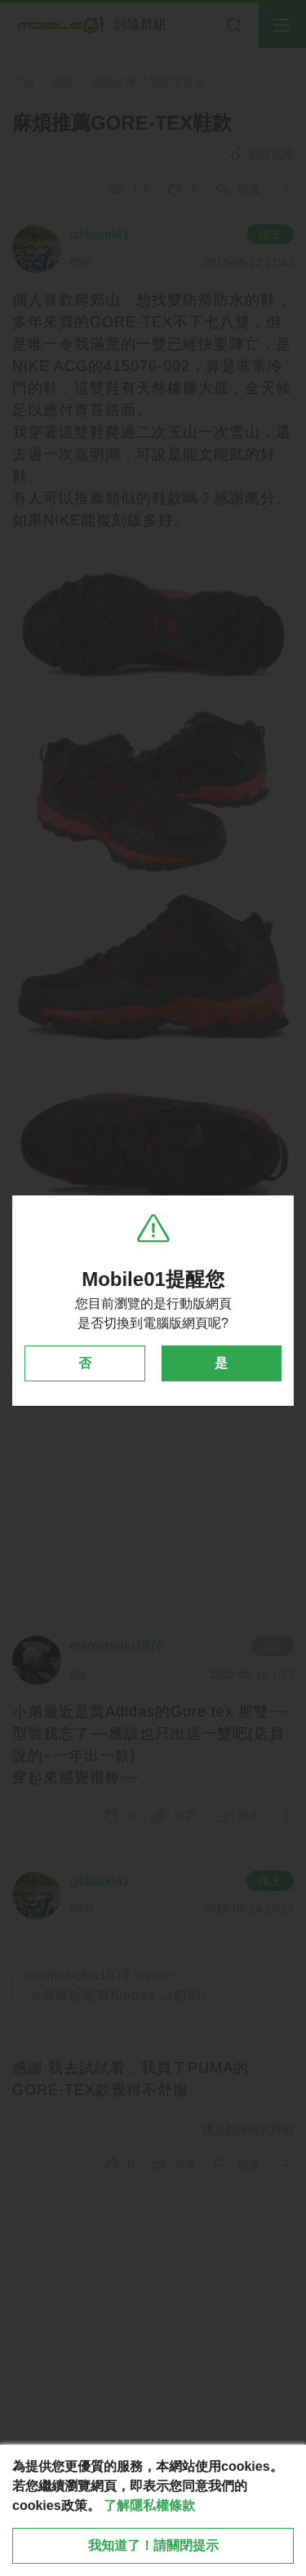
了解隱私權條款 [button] (149, 2505)
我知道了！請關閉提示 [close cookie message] (153, 2545)
